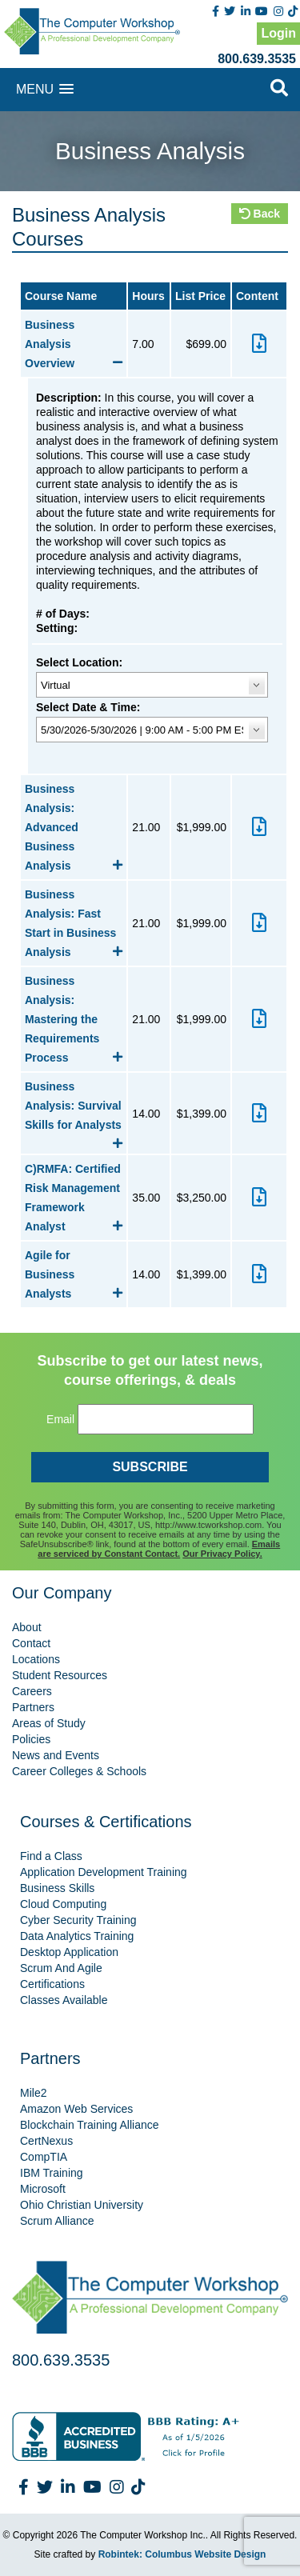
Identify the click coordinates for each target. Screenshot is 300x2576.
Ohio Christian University (81, 2204)
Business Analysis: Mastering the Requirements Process (73, 1019)
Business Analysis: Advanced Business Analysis (73, 827)
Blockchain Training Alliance (89, 2124)
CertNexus (46, 2140)
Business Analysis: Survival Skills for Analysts (73, 1107)
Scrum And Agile (61, 1968)
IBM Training (51, 2172)
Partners (33, 1707)
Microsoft (43, 2188)
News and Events (55, 1755)
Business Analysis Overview (73, 344)
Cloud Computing (63, 1904)
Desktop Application (69, 1952)
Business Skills (57, 1888)
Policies (31, 1739)
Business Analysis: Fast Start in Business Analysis (73, 923)
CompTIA (43, 2156)
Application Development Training (103, 1872)
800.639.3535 (257, 59)
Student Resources (59, 1675)
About (27, 1627)
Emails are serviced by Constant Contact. (159, 1548)
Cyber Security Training (78, 1920)
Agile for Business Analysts (73, 1274)
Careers (32, 1691)
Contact (31, 1643)
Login (278, 33)
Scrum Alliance (57, 2220)
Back (259, 213)
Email (60, 1419)
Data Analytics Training (77, 1936)
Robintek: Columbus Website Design (182, 2554)
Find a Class (51, 1856)
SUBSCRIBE (149, 1467)
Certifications (52, 1984)
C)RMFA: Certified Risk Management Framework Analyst (73, 1197)
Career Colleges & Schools (79, 1771)
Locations (36, 1659)
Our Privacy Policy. (222, 1553)
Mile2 (33, 2092)
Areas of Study (49, 1723)
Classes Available (63, 2000)
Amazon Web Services (76, 2108)
